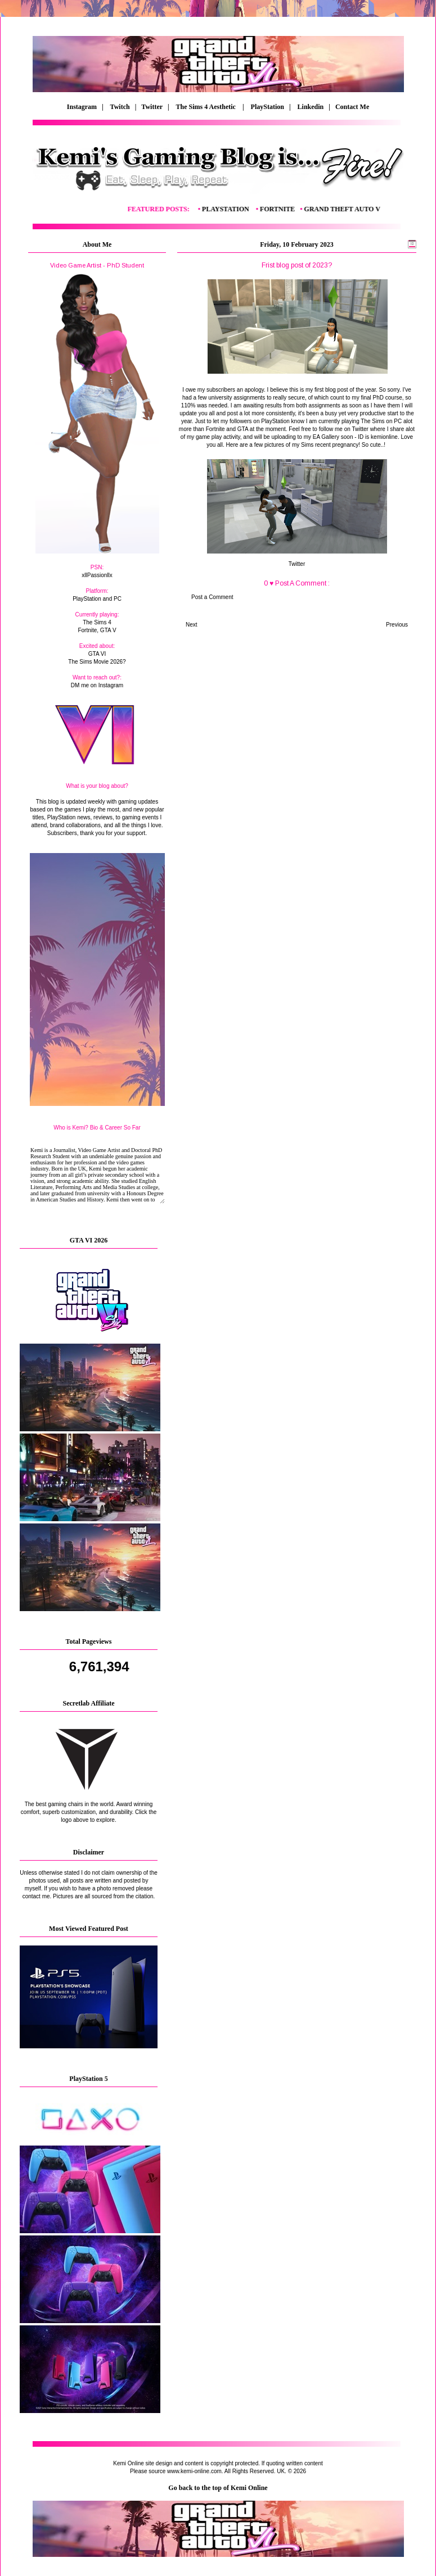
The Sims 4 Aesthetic (206, 107)
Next (191, 625)
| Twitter (151, 107)
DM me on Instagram (97, 685)
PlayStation (267, 107)
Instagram (82, 107)
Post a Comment (212, 597)
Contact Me (353, 107)
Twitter (297, 564)
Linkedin (311, 107)
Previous (397, 625)
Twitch (120, 107)
